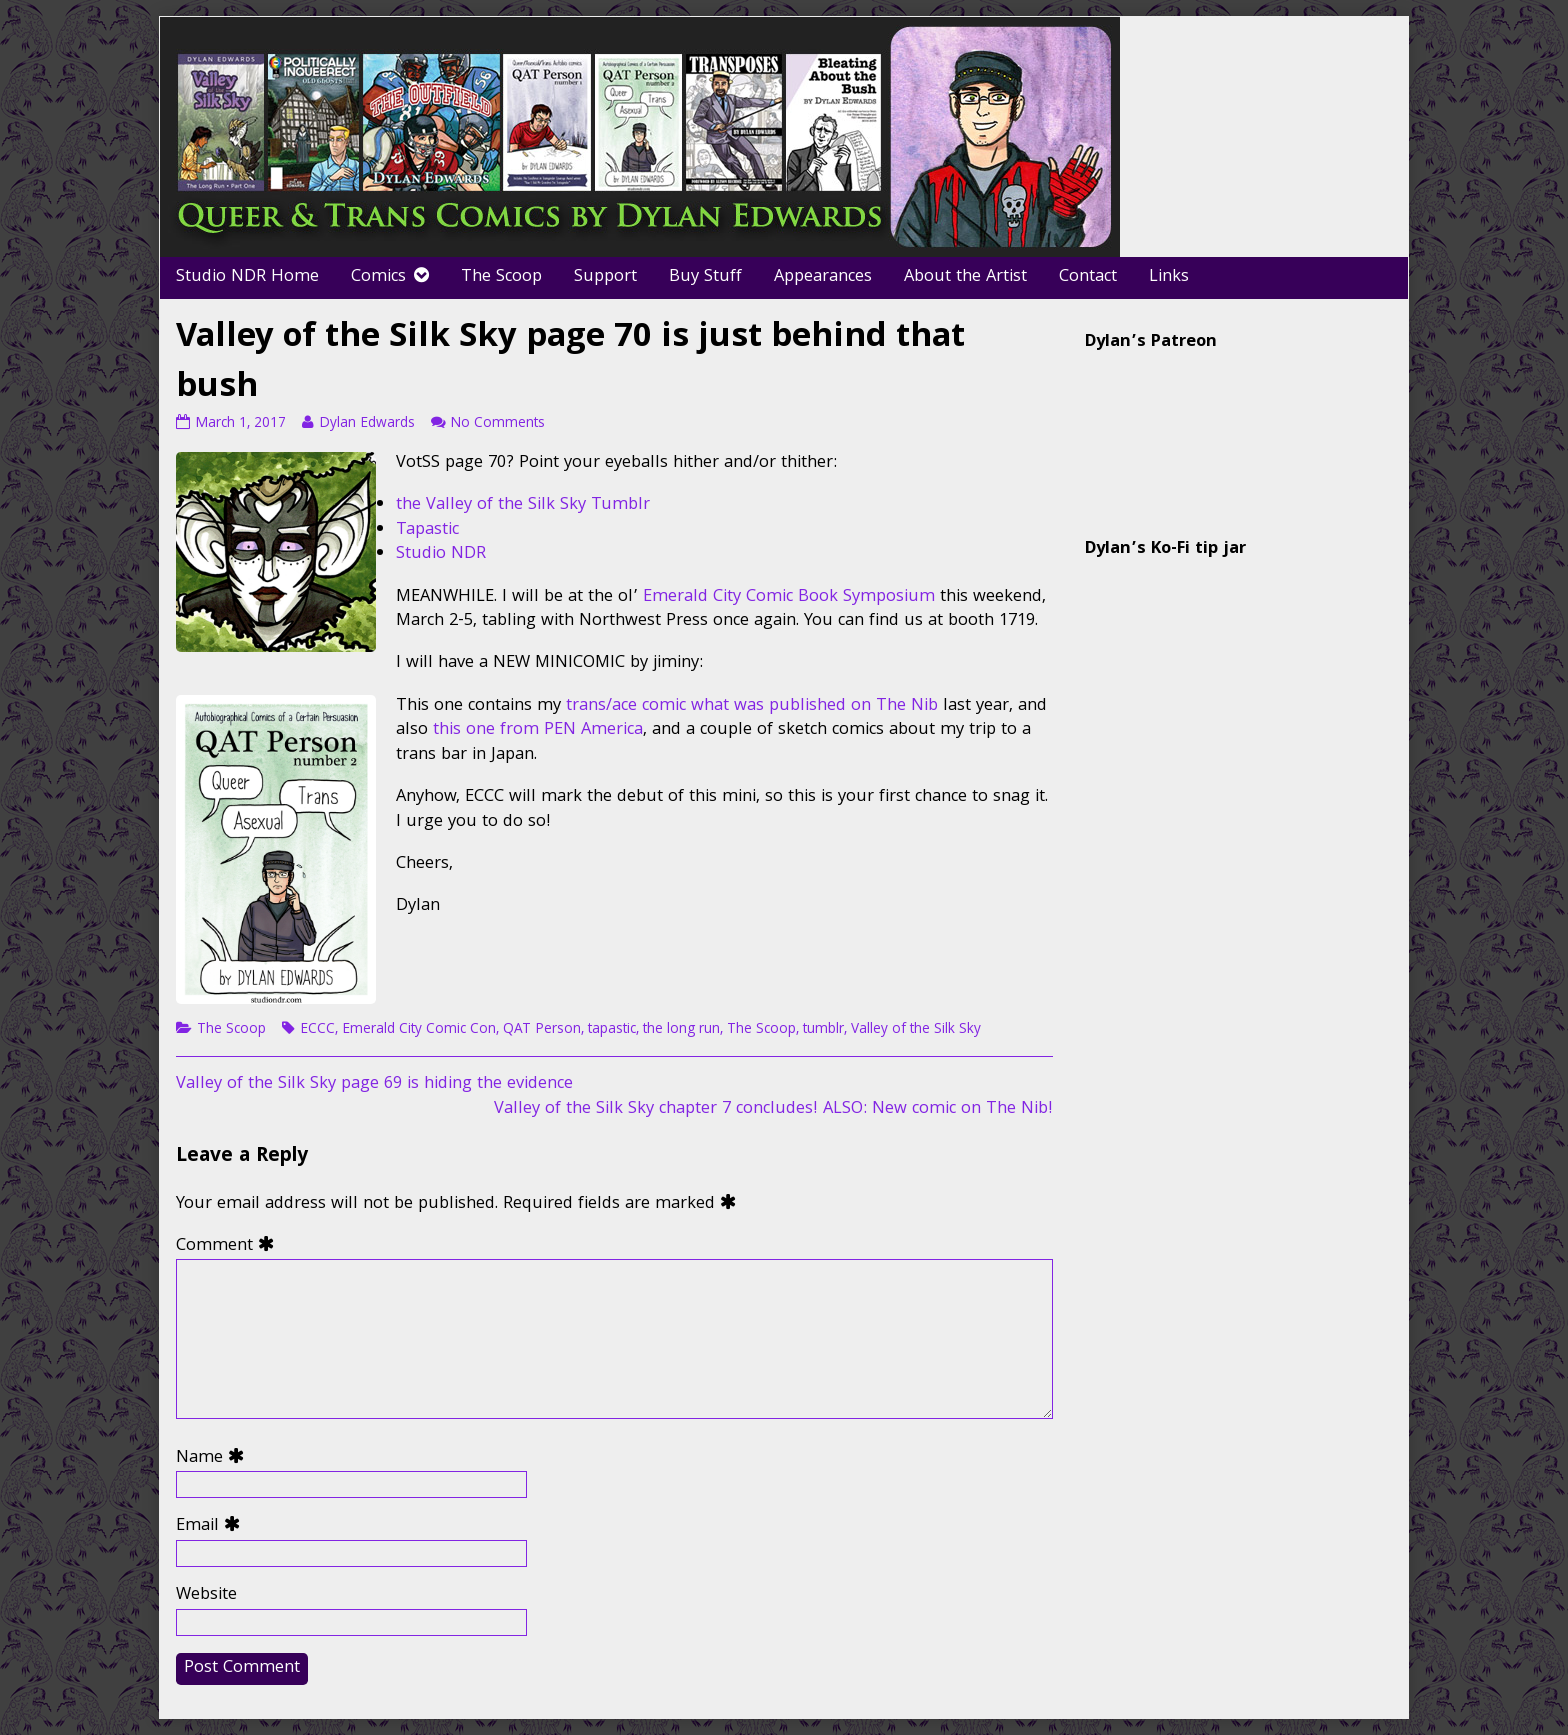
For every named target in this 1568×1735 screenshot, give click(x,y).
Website (206, 1596)
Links (1169, 277)
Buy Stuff (705, 277)
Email (212, 1527)
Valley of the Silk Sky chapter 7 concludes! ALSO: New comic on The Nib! (773, 1109)
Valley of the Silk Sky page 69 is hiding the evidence (374, 1084)
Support (605, 277)
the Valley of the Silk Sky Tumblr (523, 505)
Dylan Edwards (366, 424)
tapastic (612, 1030)
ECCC (317, 1030)
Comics (378, 277)
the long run (681, 1030)
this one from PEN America (538, 730)
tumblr (823, 1030)
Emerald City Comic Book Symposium (789, 597)
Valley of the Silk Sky (916, 1030)
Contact (1088, 277)
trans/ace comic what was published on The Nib (752, 706)
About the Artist (965, 277)
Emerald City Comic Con (419, 1030)
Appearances (823, 277)
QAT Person (542, 1030)
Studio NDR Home (247, 277)
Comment (229, 1247)
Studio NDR (441, 554)
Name (214, 1459)
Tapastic (427, 530)
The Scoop (501, 277)
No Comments (497, 424)
